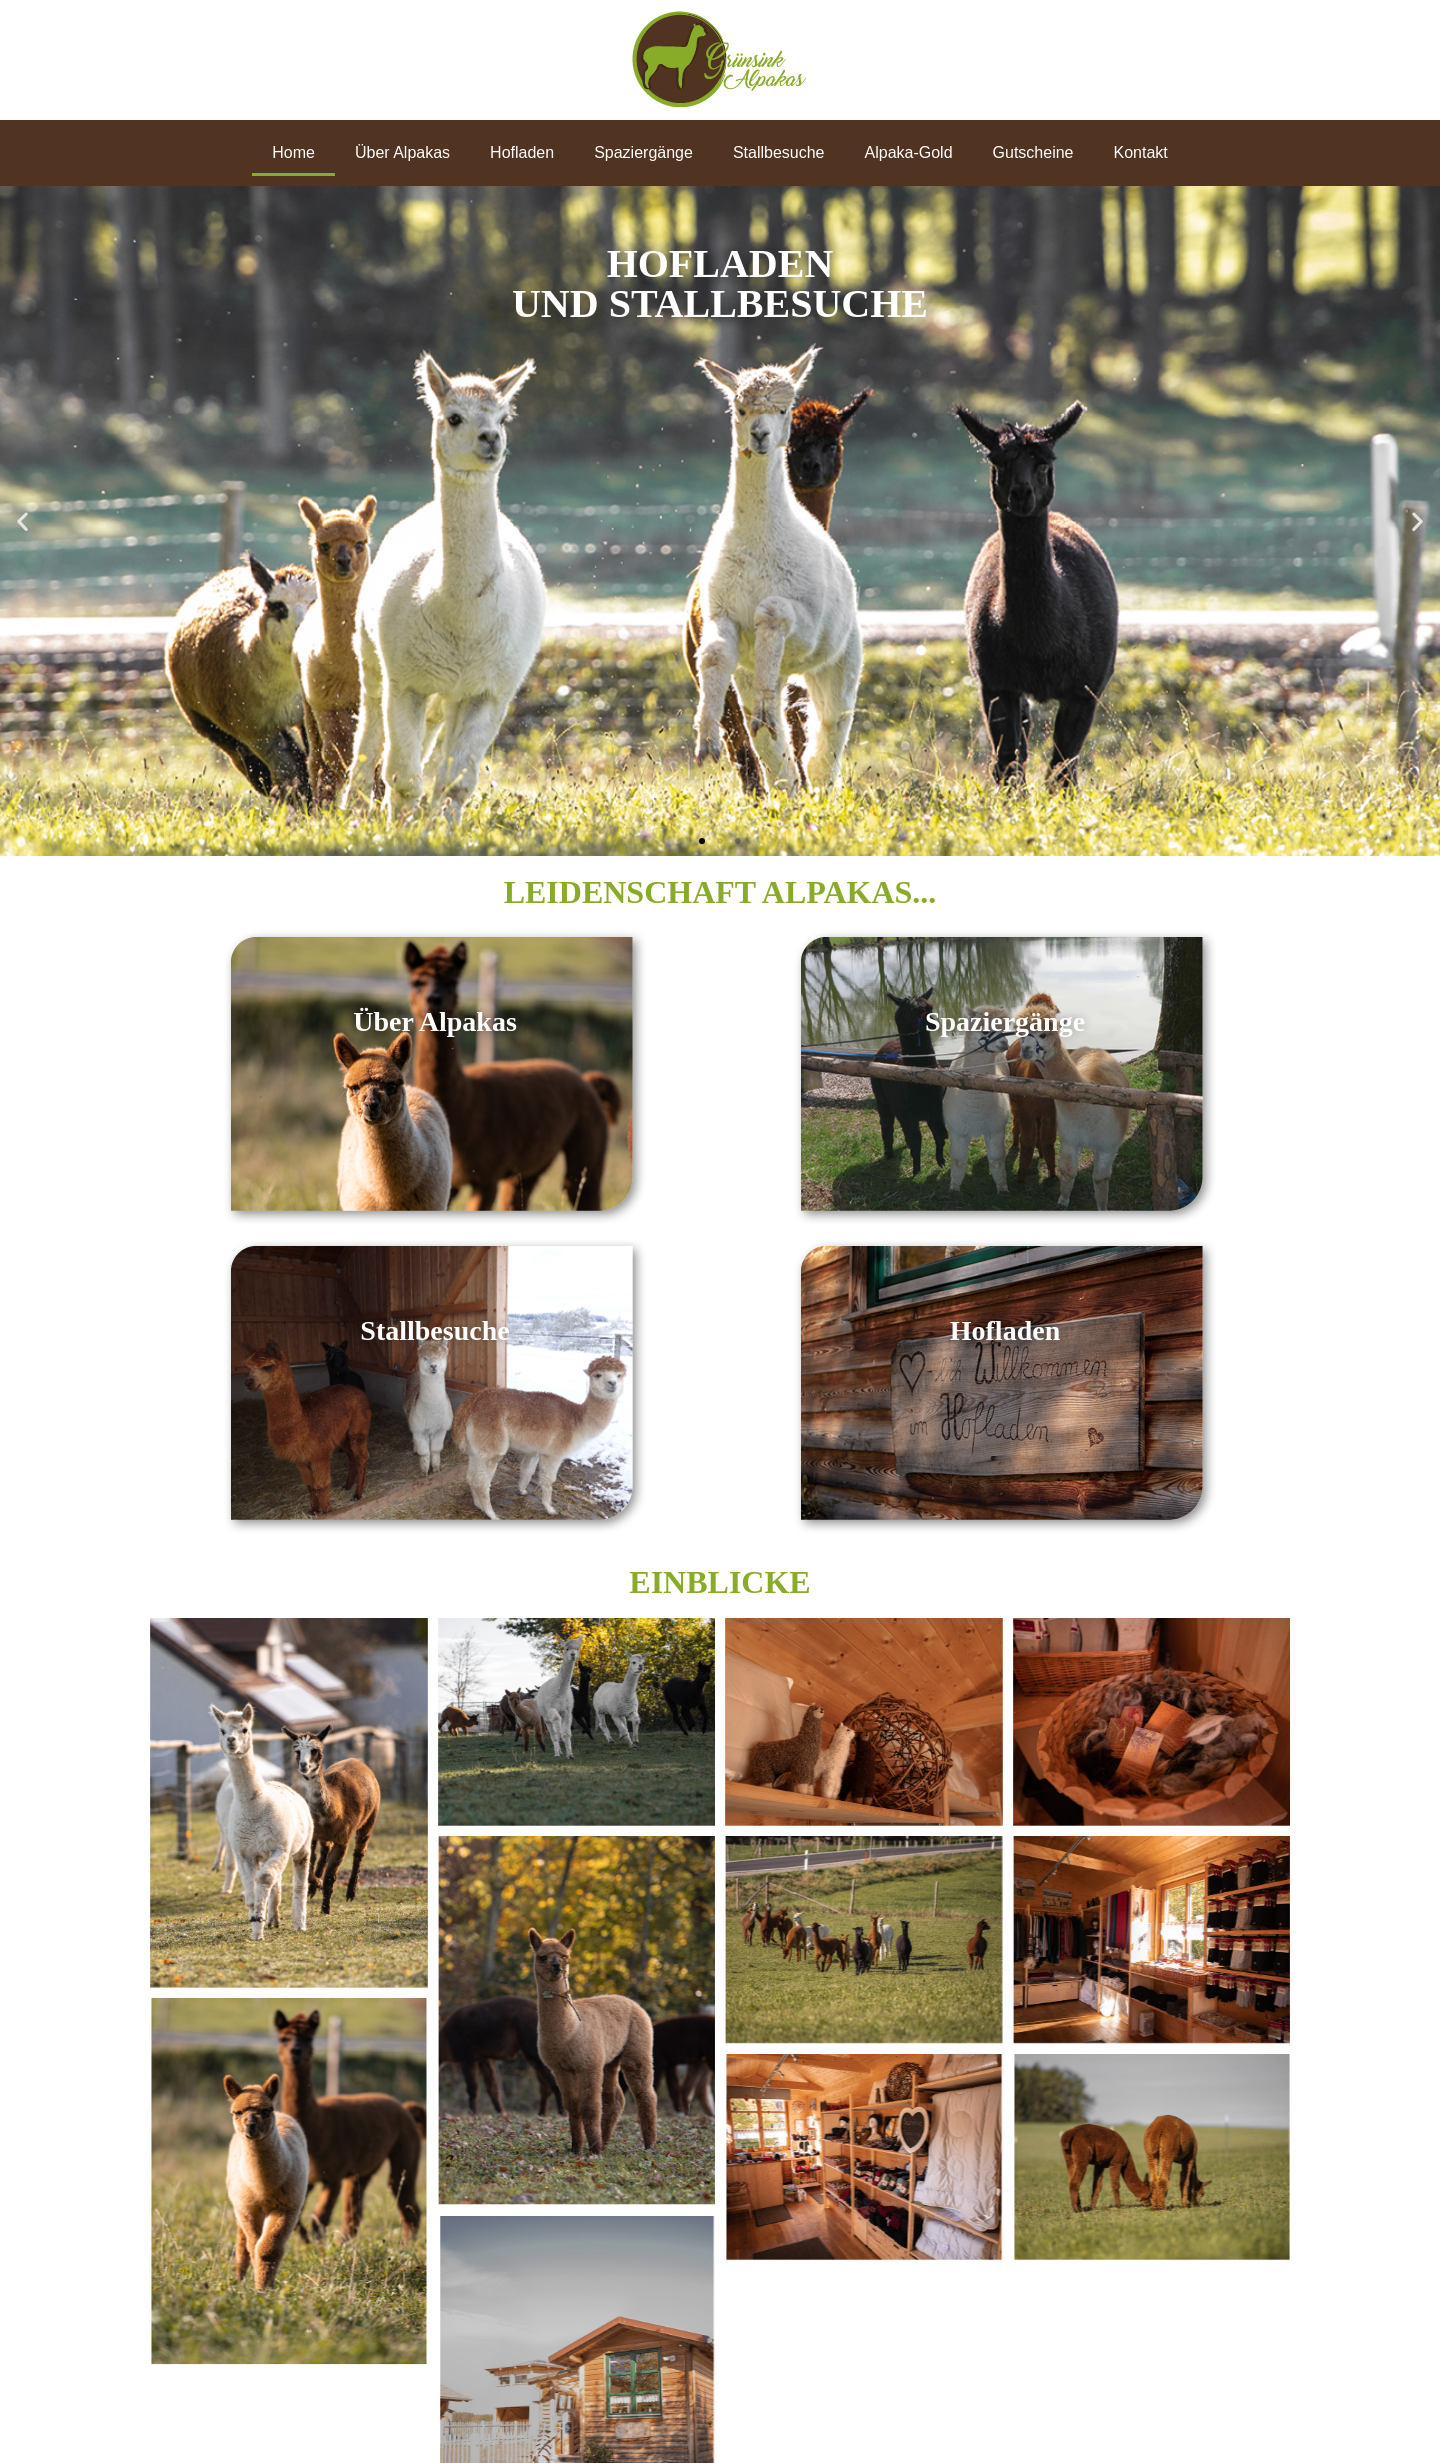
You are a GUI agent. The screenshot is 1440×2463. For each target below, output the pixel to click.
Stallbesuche (779, 152)
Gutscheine (1033, 152)
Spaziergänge (643, 152)
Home (293, 152)
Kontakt (1141, 152)
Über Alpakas (402, 152)
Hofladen (522, 152)
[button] (22, 521)
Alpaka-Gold (909, 152)
